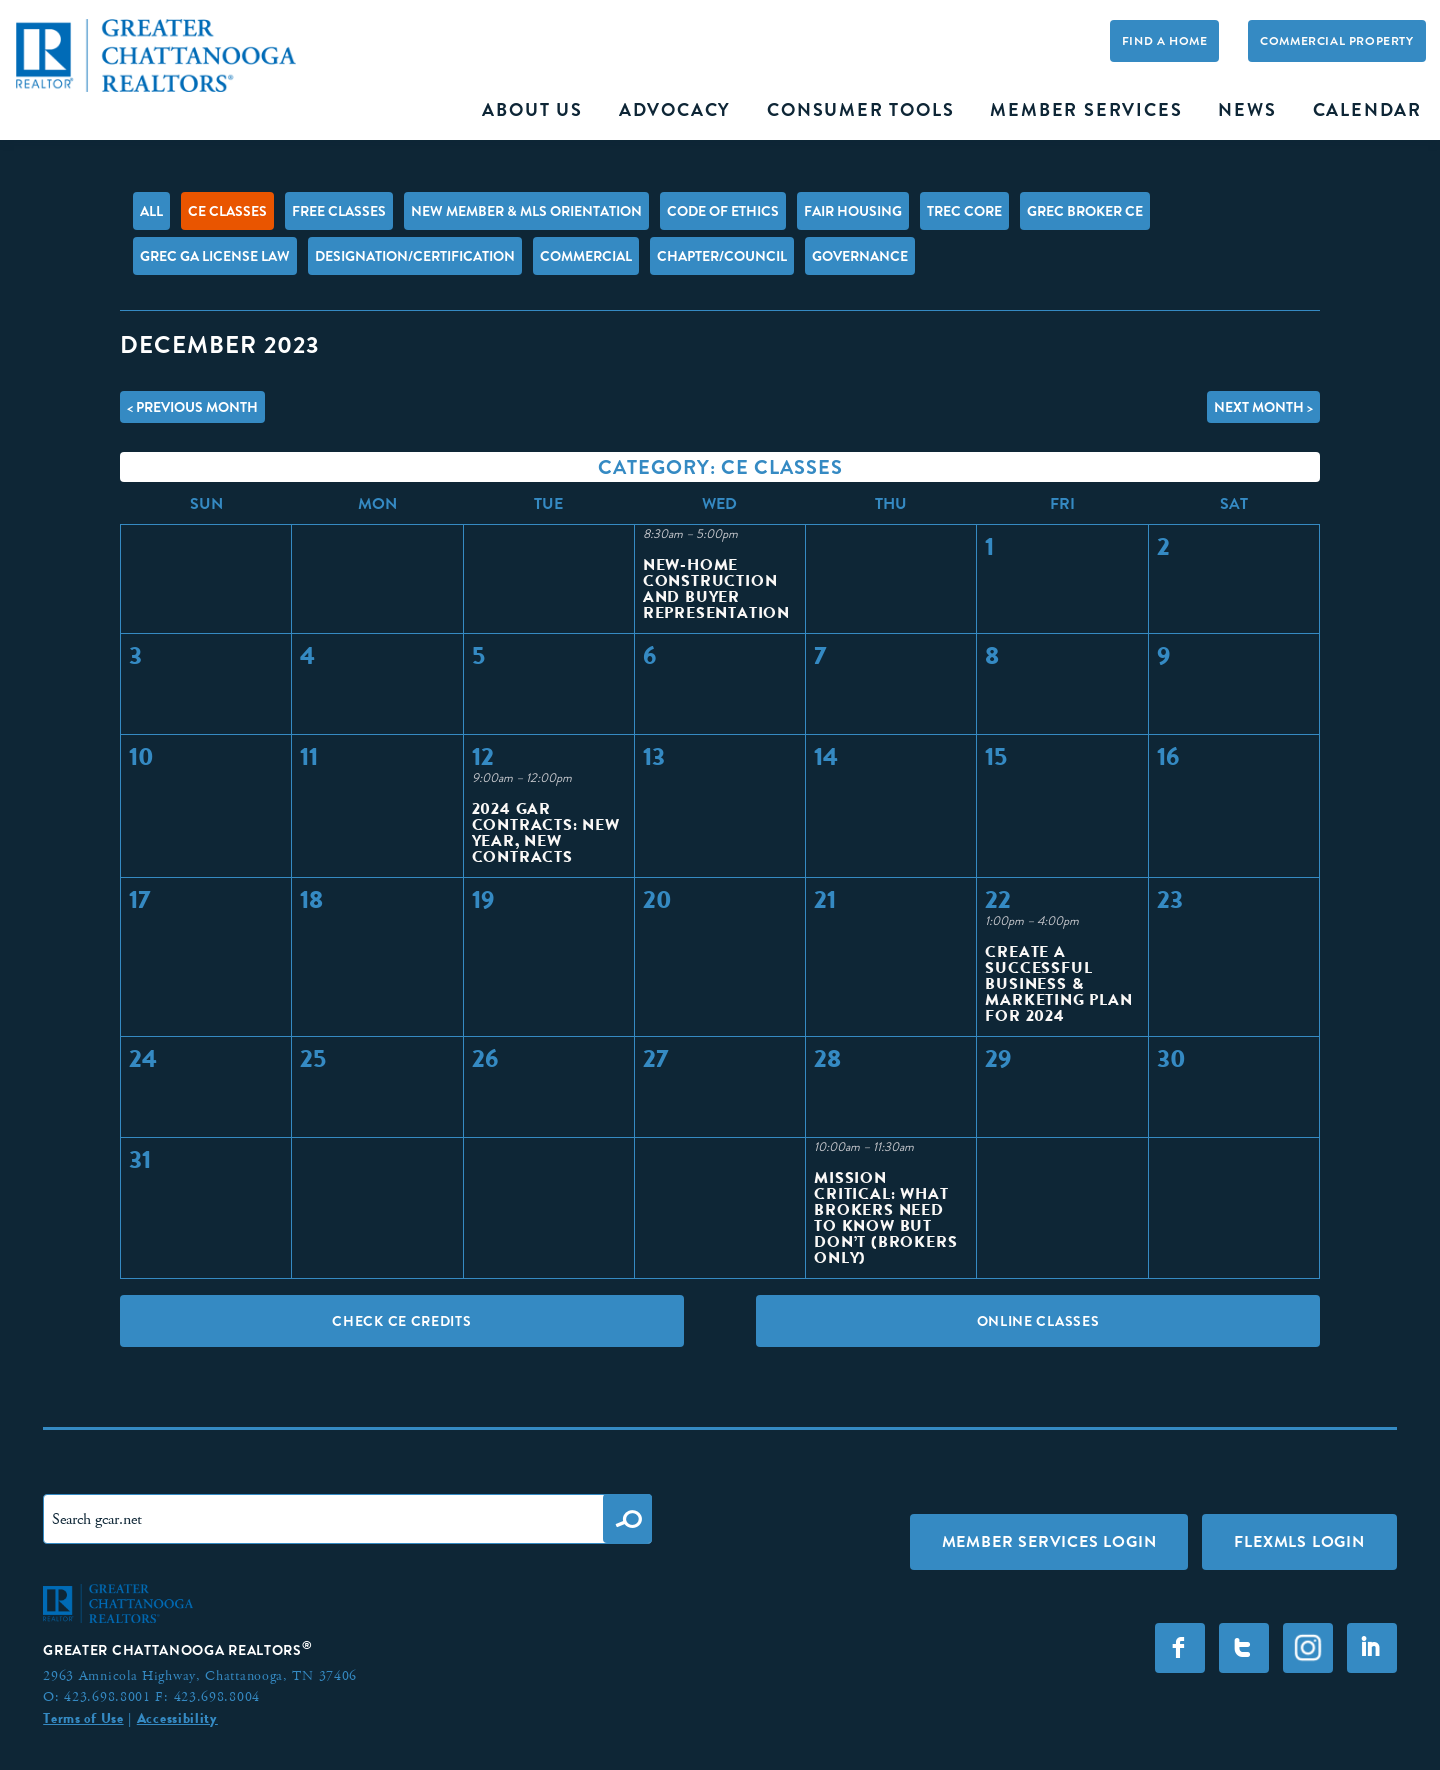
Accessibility (177, 1718)
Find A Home (1165, 41)
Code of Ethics (723, 211)
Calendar (1367, 110)
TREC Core (964, 211)
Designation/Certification (415, 256)
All (151, 211)
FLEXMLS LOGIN (1299, 1541)
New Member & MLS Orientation (526, 211)
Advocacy (675, 110)
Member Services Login (1049, 1541)
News (1247, 110)
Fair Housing (853, 211)
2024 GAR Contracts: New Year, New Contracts (546, 832)
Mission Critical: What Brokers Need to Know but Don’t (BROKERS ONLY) (885, 1217)
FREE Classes (339, 211)
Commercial (586, 256)
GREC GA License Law (215, 256)
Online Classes (1038, 1321)
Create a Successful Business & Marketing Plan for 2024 (1058, 983)
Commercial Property (1336, 41)
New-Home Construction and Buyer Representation (716, 588)
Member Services (1086, 110)
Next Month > (1263, 407)
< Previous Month (192, 407)
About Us (532, 110)
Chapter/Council (722, 256)
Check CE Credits (401, 1321)
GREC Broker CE (1085, 211)
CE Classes (227, 211)
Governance (860, 256)
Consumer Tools (860, 110)
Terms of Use (83, 1718)
